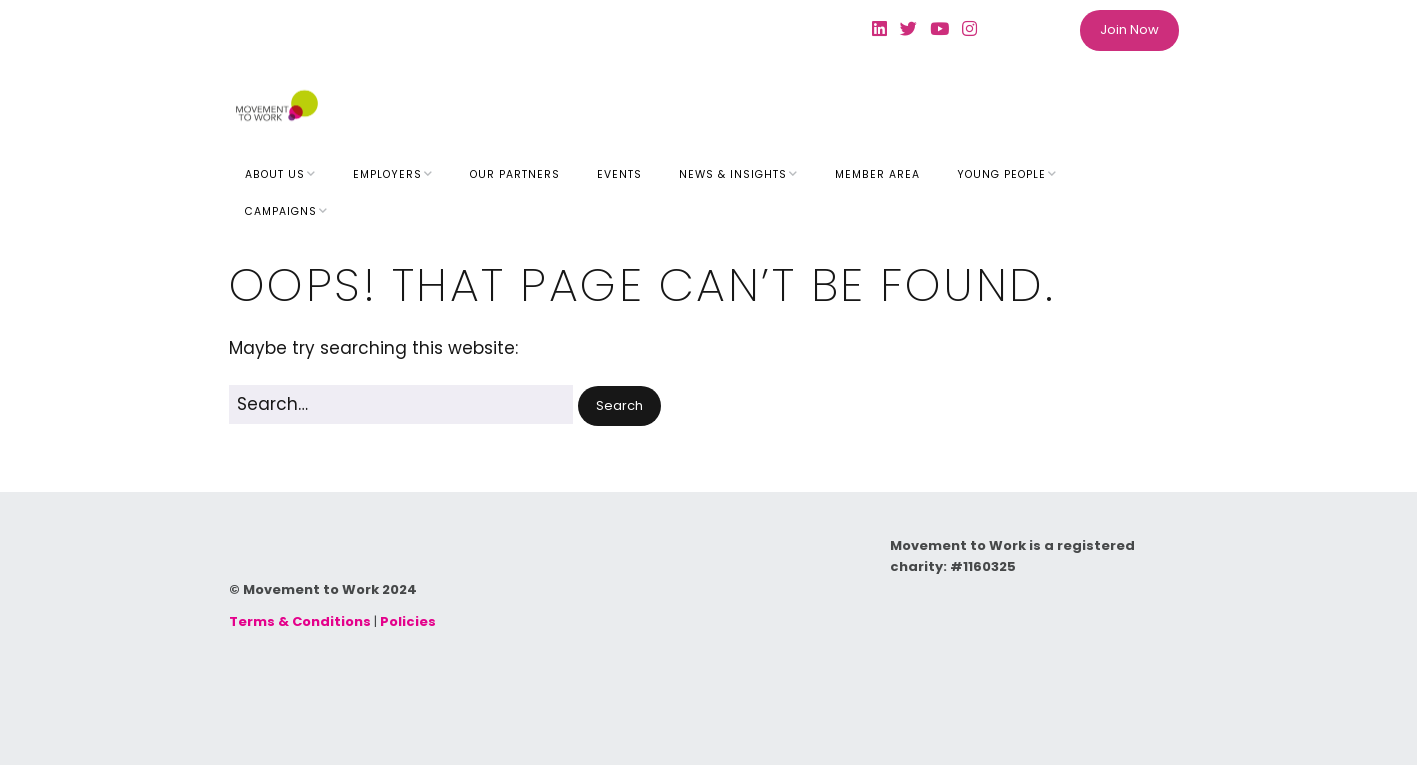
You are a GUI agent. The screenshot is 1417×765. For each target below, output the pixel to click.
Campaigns (281, 211)
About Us (275, 174)
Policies (408, 621)
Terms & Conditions (300, 621)
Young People (1001, 174)
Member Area (877, 174)
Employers (387, 174)
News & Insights (733, 174)
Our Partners (515, 174)
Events (619, 174)
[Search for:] (401, 404)
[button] (619, 406)
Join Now (1129, 29)
